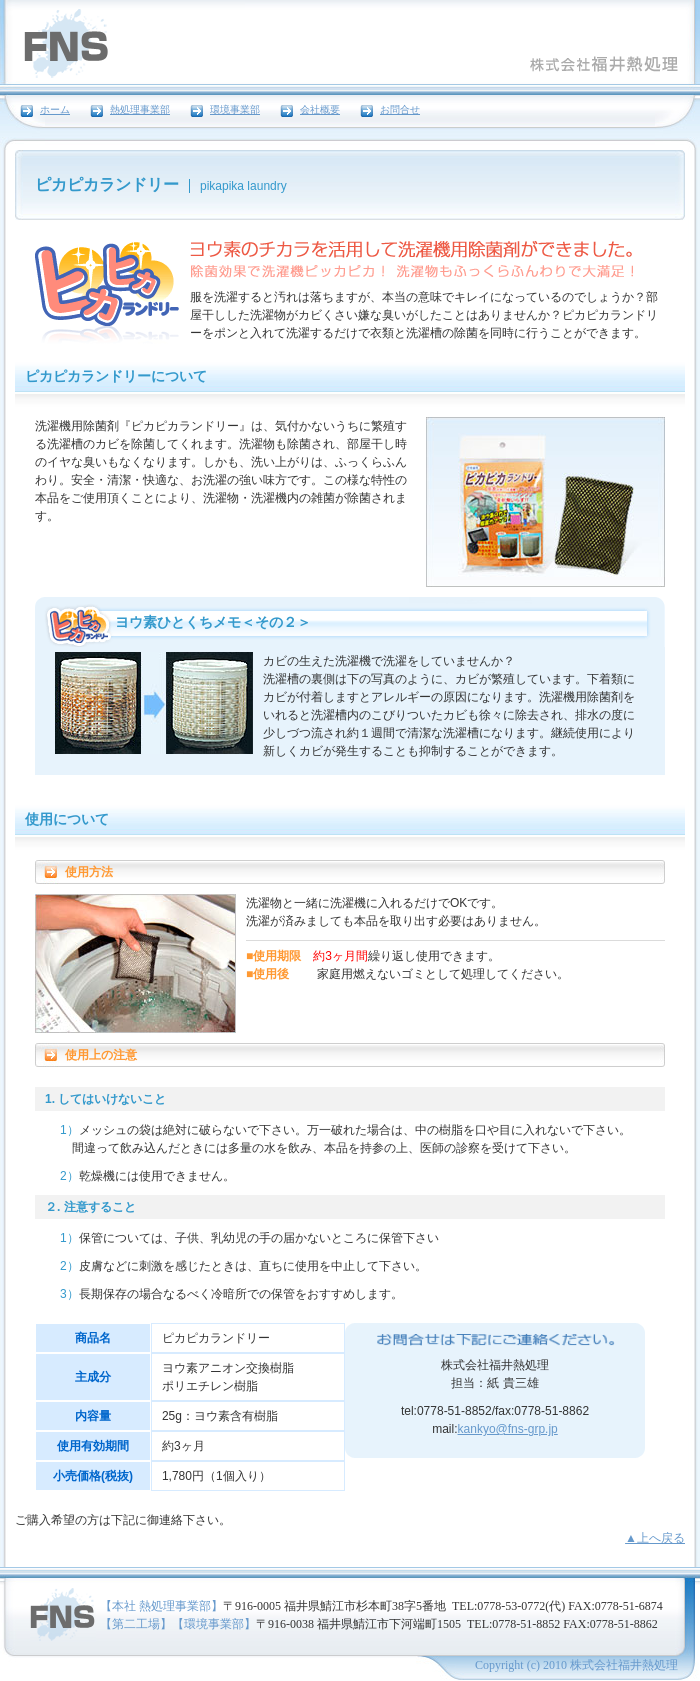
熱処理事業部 (140, 110)
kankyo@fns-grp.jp (508, 1429)
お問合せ (400, 110)
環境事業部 (235, 110)
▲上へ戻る (655, 1538)
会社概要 (320, 110)
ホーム (55, 110)
